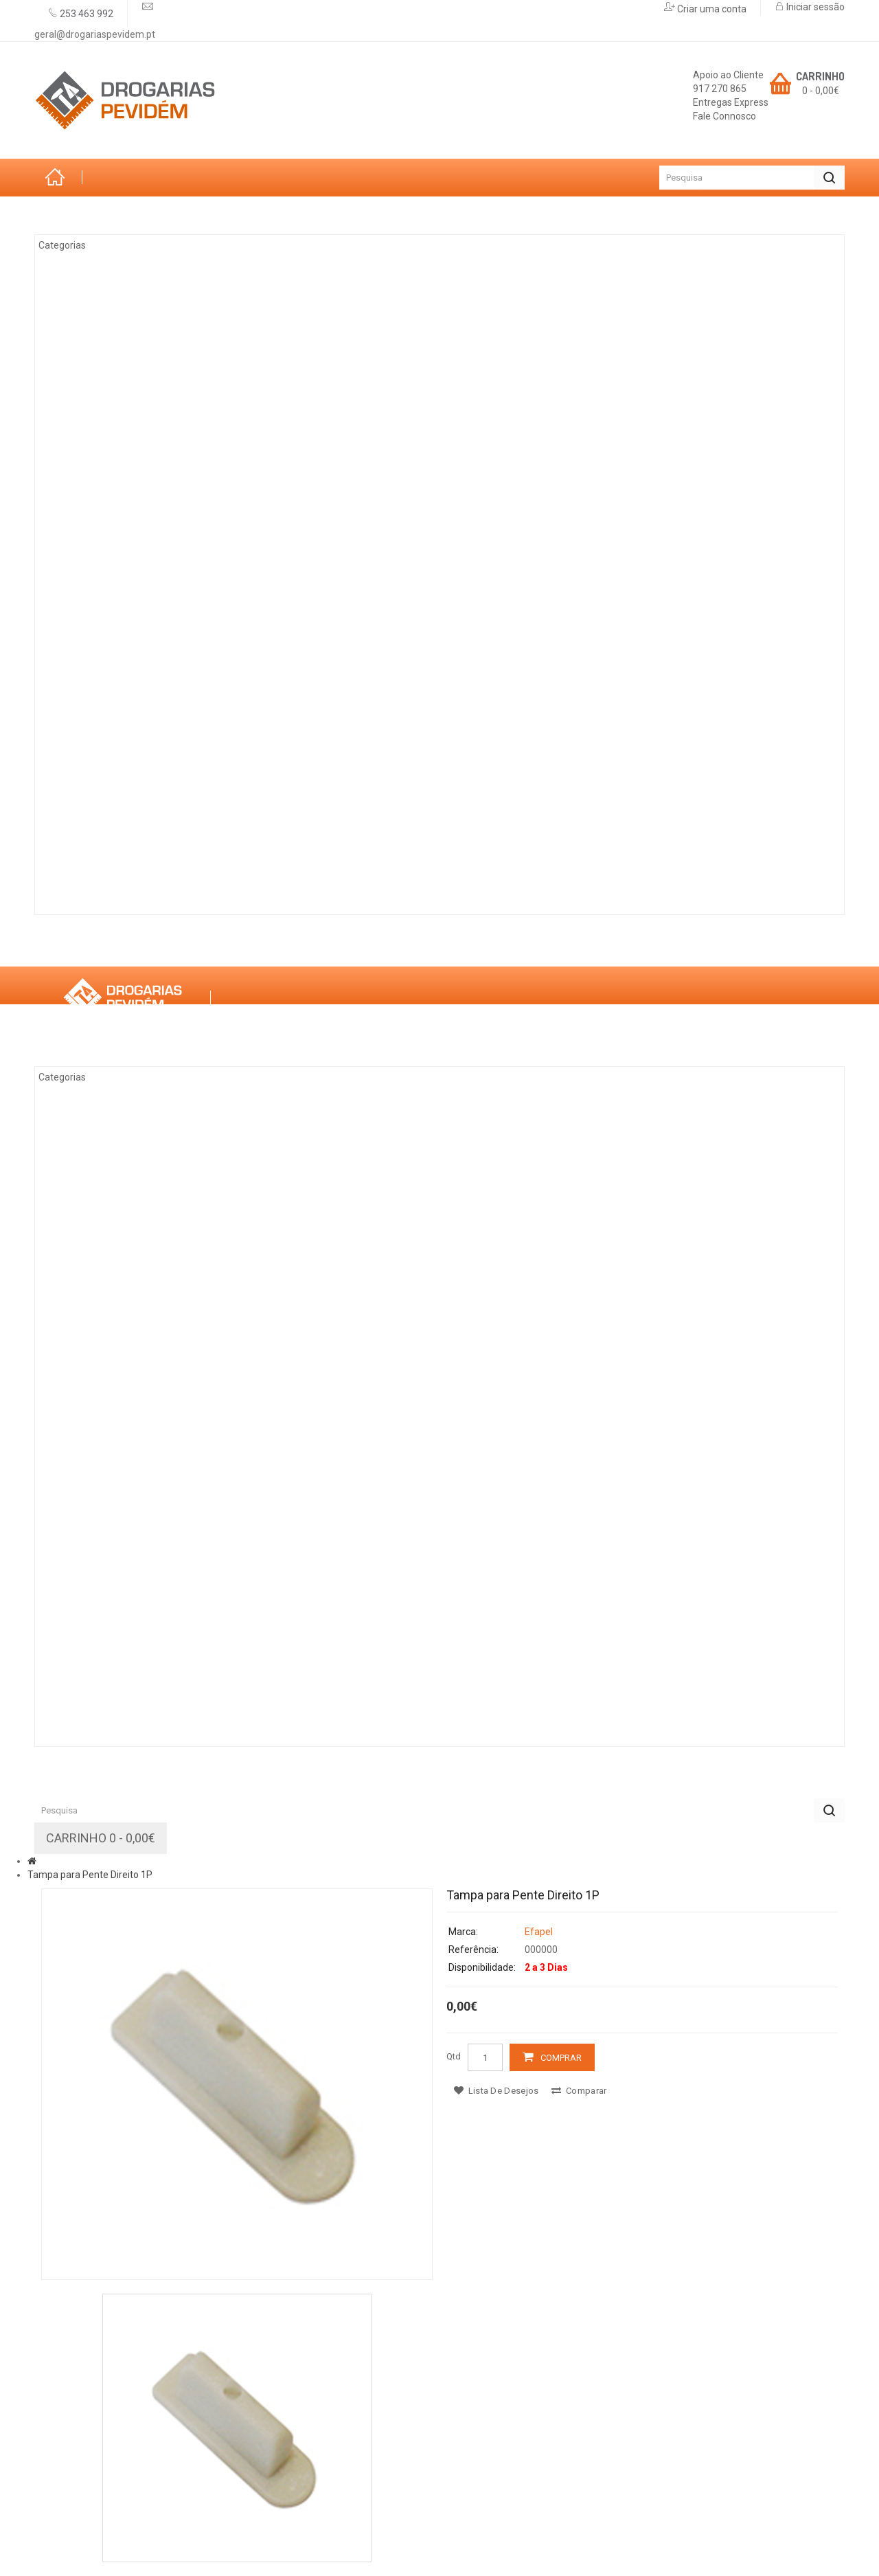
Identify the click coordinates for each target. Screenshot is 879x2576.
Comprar (561, 2058)
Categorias (84, 215)
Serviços (248, 947)
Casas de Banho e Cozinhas (143, 618)
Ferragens (96, 694)
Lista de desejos (496, 2091)
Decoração (98, 656)
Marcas (166, 947)
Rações (88, 883)
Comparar (578, 2091)
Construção (102, 845)
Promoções (341, 947)
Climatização (105, 354)
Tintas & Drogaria (118, 392)
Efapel (539, 1931)
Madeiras (93, 505)
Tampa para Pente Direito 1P (89, 1874)
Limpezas (92, 732)
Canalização (103, 770)
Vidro (82, 581)
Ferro (83, 543)
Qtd (453, 2056)
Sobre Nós (81, 947)
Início (58, 177)
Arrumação (100, 278)
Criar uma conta (710, 8)
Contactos (439, 947)
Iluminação (98, 807)
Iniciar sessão (814, 6)
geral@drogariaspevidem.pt (94, 34)
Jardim (86, 316)
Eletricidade (102, 467)
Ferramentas (104, 430)
